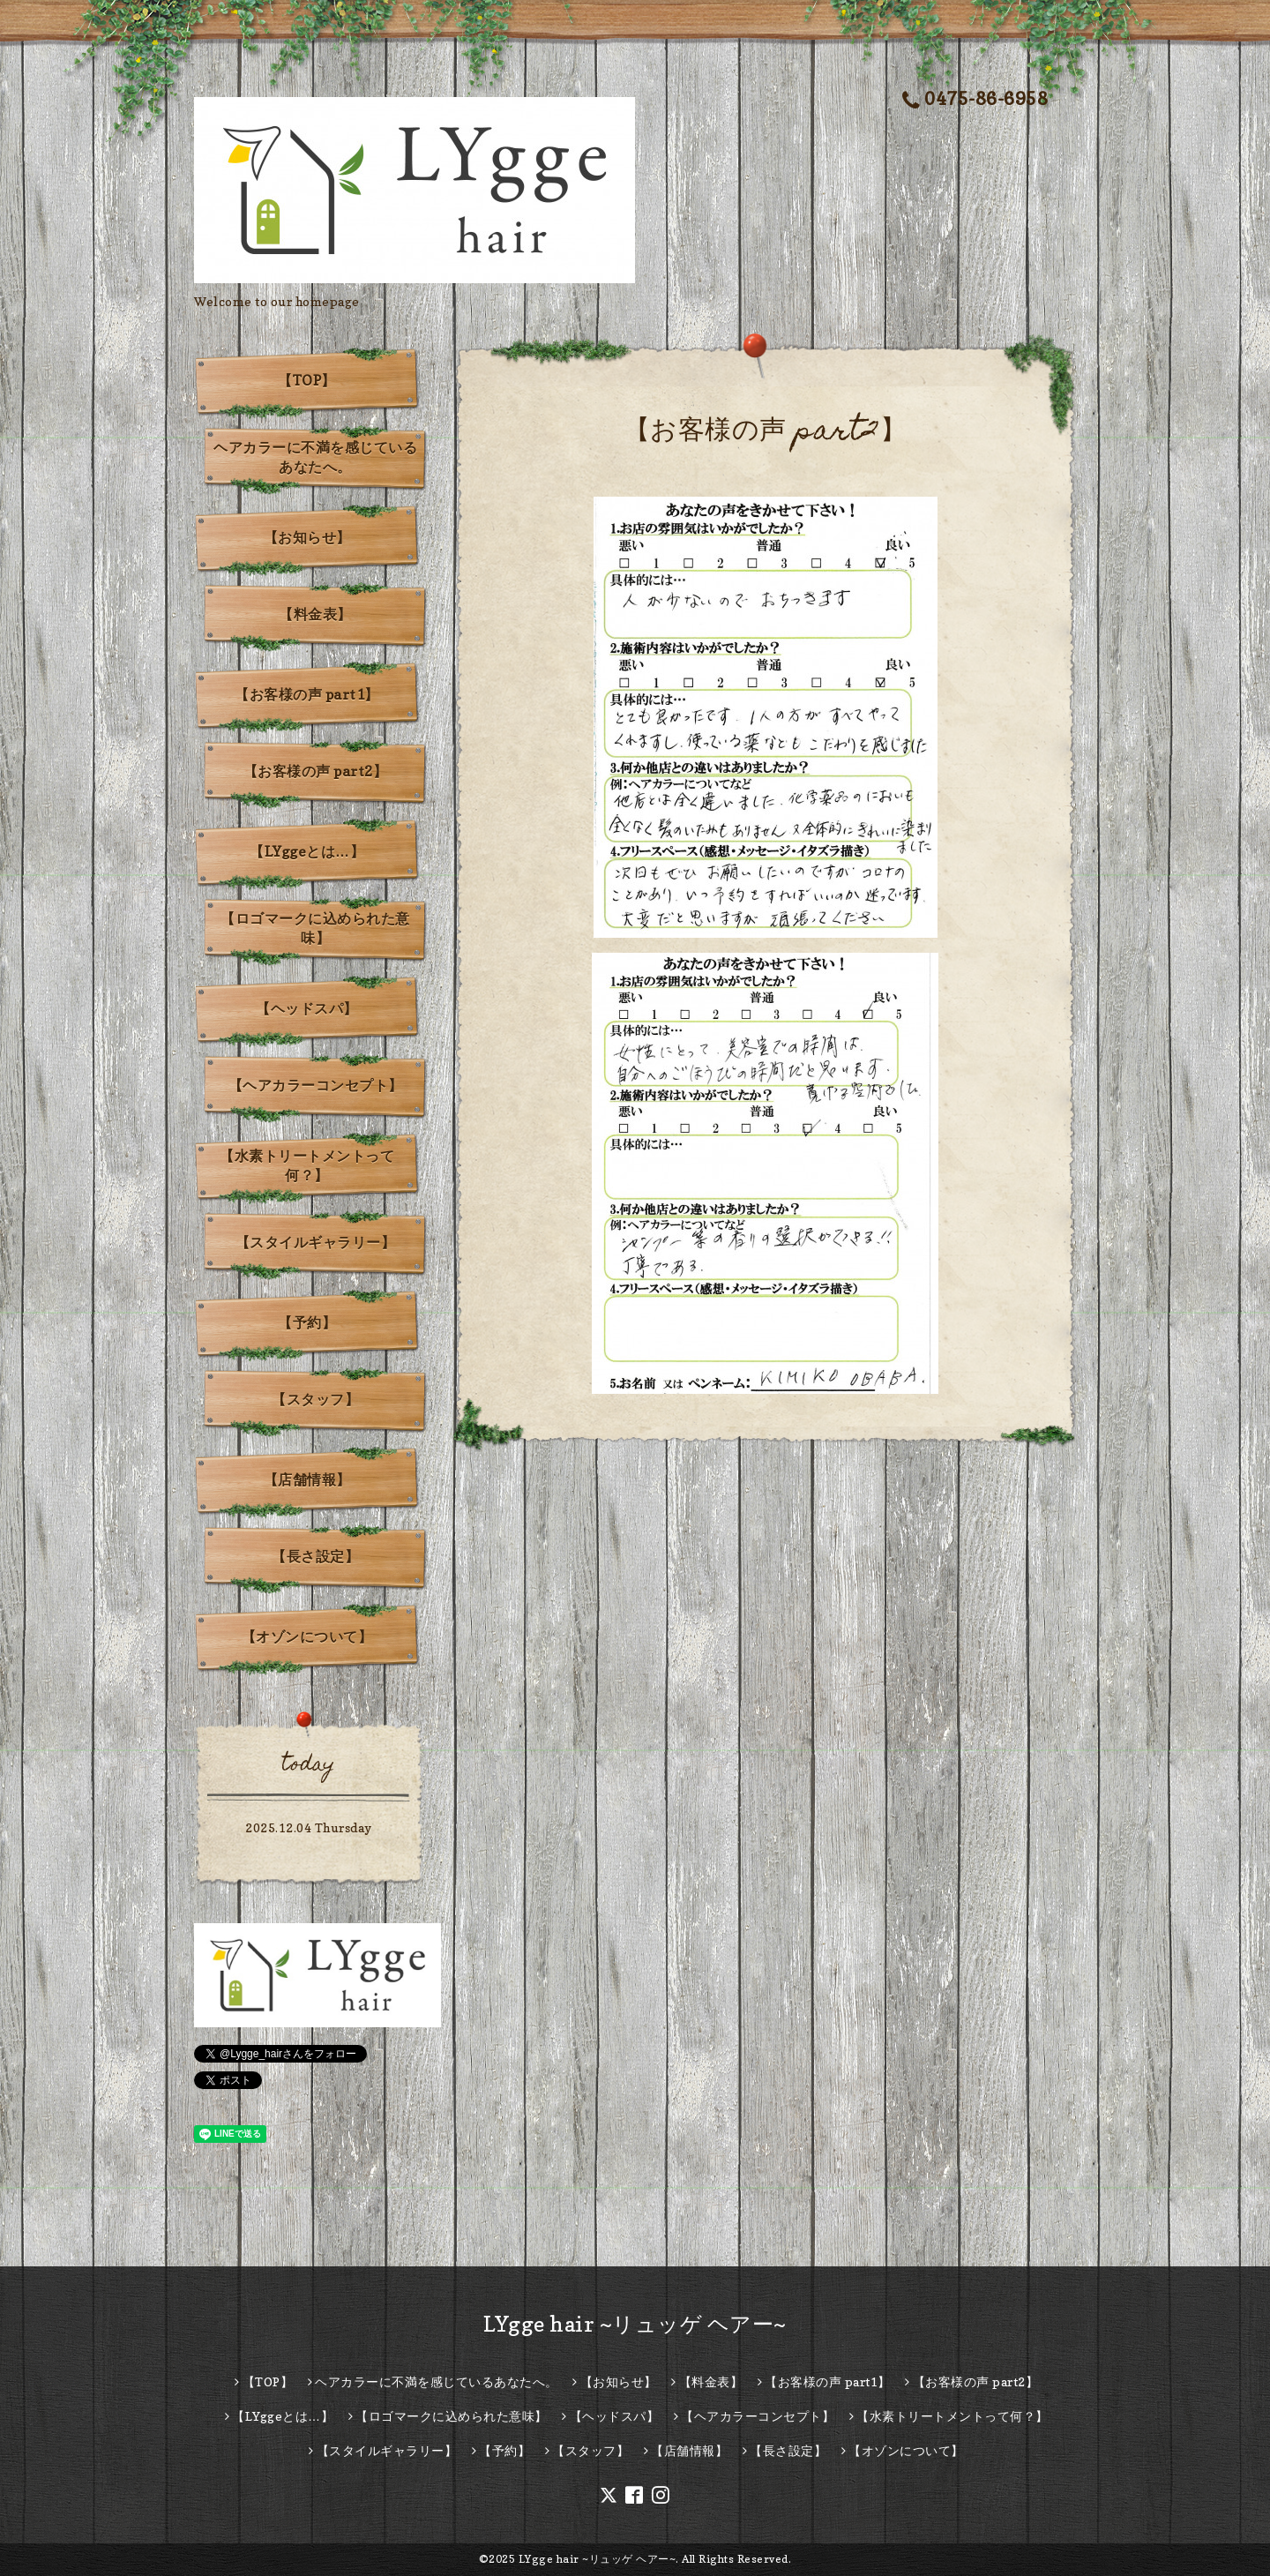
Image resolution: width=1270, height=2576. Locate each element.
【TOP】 (307, 380)
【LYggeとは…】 (307, 851)
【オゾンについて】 (307, 1636)
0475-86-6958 (975, 98)
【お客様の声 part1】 (307, 694)
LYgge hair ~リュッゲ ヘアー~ (635, 2324)
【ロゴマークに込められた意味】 (315, 928)
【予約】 (307, 1322)
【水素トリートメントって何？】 (307, 1165)
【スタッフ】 (315, 1399)
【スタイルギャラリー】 (315, 1242)
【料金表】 (315, 614)
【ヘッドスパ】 (307, 1008)
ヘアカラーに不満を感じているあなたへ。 (315, 457)
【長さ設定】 (315, 1556)
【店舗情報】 (307, 1479)
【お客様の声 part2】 (315, 771)
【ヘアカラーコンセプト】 (315, 1085)
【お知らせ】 (307, 537)
